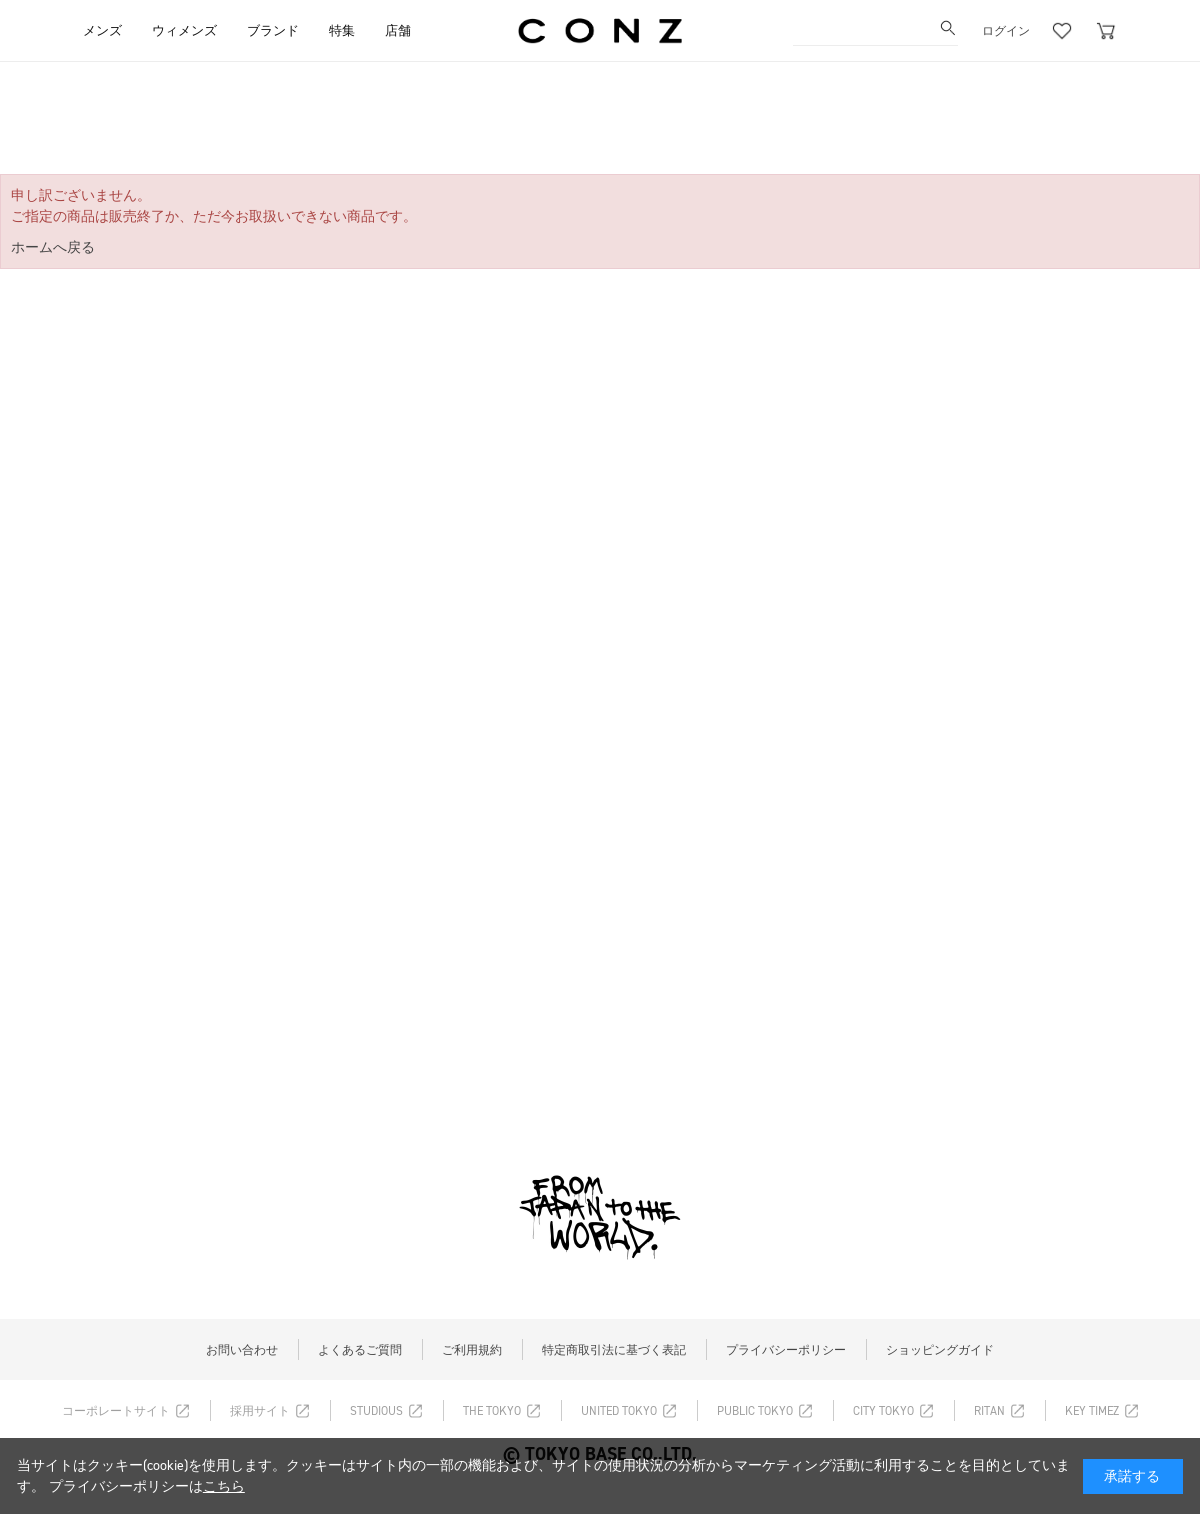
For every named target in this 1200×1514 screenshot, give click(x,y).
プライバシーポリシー (786, 1350)
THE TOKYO (492, 1411)
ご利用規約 (472, 1350)
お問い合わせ (242, 1350)
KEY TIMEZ (1092, 1411)
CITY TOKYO (883, 1411)
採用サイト (260, 1411)
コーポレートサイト (116, 1411)
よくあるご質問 (360, 1350)
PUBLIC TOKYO (755, 1411)
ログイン (1006, 31)
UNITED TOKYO (619, 1411)
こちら (224, 1486)
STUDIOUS (376, 1411)
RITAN (989, 1411)
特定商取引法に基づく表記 (614, 1350)
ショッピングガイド (940, 1350)
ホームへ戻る (53, 247)
